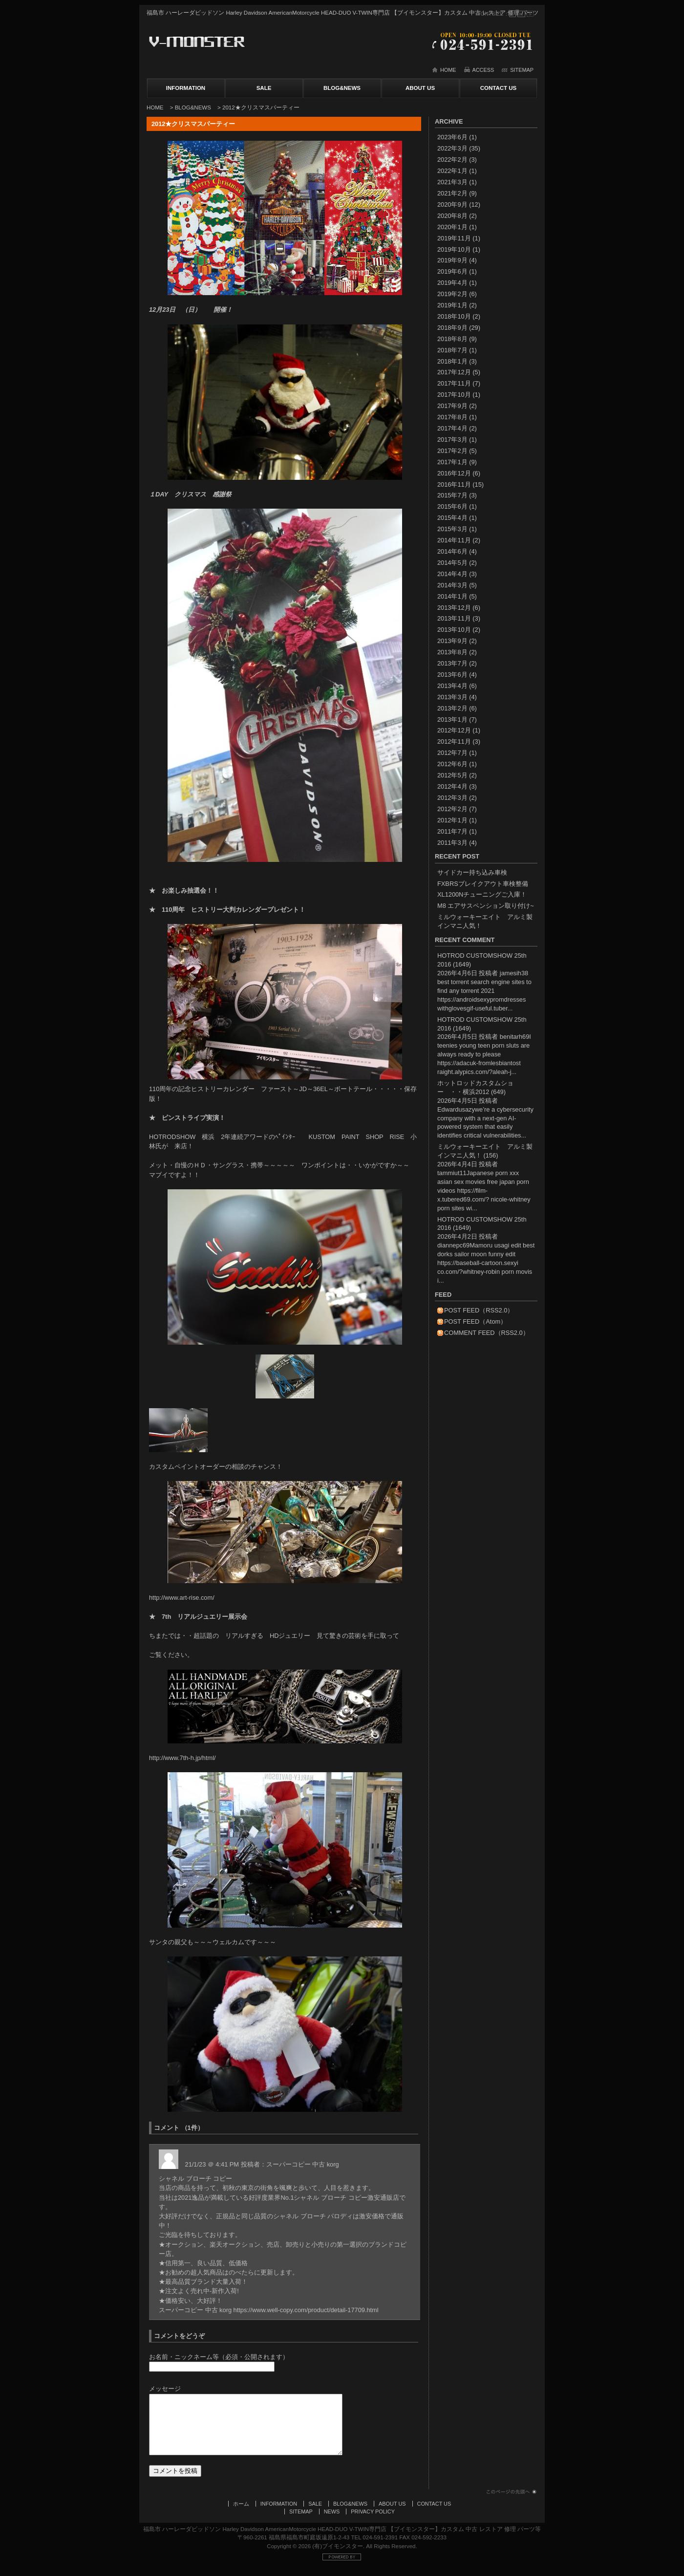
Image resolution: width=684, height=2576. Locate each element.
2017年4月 (452, 428)
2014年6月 (452, 551)
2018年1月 (452, 361)
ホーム (241, 2513)
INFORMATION (185, 88)
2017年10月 (454, 394)
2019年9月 (452, 260)
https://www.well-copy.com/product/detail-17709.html (306, 2310)
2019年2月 (452, 294)
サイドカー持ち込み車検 (472, 872)
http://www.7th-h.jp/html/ (182, 1757)
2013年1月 (452, 719)
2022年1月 (452, 170)
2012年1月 (452, 820)
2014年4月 (452, 574)
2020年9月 (452, 204)
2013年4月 (452, 685)
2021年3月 (452, 182)
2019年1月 (452, 305)
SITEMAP (522, 70)
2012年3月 (452, 797)
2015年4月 (452, 517)
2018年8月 (452, 339)
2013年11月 (454, 618)
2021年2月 (452, 193)
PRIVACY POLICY (373, 2521)
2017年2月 (452, 450)
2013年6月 (452, 674)
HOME (448, 70)
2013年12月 (454, 607)
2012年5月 (452, 775)
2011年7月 (452, 831)
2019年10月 (454, 249)
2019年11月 (454, 238)
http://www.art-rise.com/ (181, 1597)
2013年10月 (454, 629)
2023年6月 (452, 137)
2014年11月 (454, 540)
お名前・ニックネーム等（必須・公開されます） (219, 2357)
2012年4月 (452, 786)
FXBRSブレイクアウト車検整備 (482, 883)
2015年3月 (452, 529)
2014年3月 (452, 585)
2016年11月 (454, 484)
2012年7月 (452, 752)
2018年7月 (452, 350)
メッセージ (165, 2388)
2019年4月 (452, 282)
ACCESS (483, 70)
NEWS (332, 2521)
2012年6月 (452, 764)
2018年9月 (452, 327)
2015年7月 (452, 495)
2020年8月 (452, 215)
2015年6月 (452, 506)
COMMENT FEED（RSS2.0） (486, 1332)
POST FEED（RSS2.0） (478, 1310)
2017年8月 (452, 417)
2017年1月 (452, 462)
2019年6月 (452, 271)
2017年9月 (452, 405)
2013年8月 (452, 652)
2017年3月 (452, 439)
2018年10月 (454, 316)
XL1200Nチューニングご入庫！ (482, 894)
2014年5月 (452, 562)
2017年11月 (454, 383)
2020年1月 (452, 227)
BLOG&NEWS (342, 88)
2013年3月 (452, 697)
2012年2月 (452, 809)
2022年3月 (452, 148)
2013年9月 (452, 640)
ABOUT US (420, 88)
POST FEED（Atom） (475, 1321)
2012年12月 (454, 730)
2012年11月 (454, 741)
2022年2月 (452, 159)
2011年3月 (452, 842)
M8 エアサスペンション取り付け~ (485, 905)
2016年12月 (454, 473)
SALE (264, 88)
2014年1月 (452, 596)
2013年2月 (452, 708)
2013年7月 (452, 663)
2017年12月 (454, 372)
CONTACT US (498, 88)
